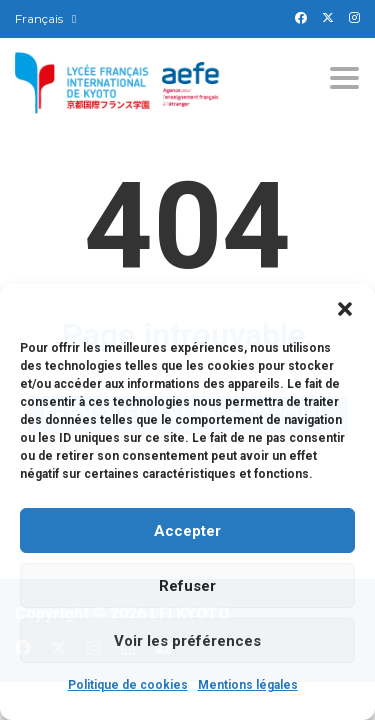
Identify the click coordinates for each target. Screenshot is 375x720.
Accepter (187, 531)
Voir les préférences (187, 641)
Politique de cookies (128, 685)
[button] (345, 309)
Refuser (187, 586)
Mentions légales (248, 685)
